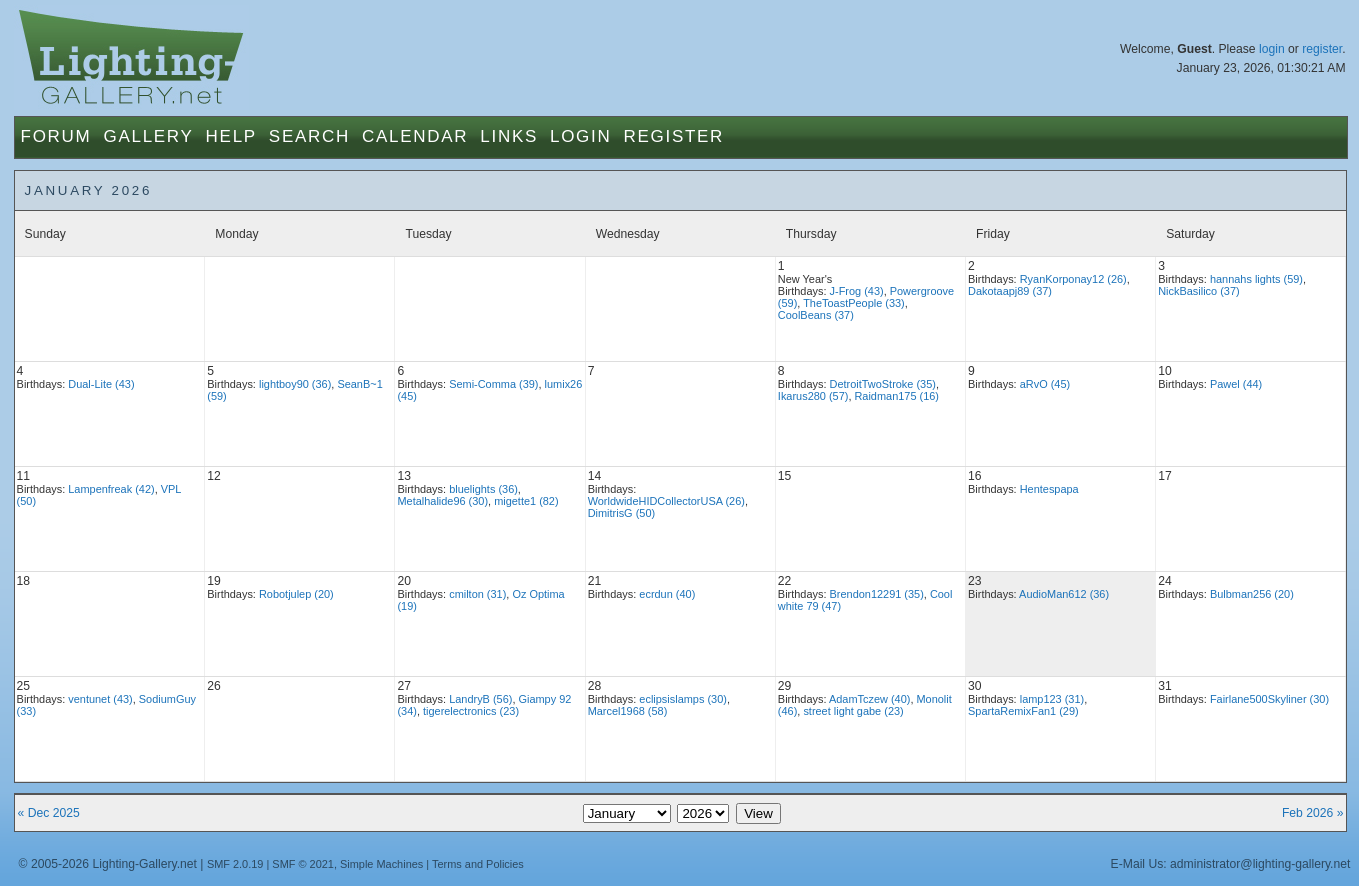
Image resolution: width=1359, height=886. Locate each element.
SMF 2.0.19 (235, 864)
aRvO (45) (1045, 384)
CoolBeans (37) (816, 315)
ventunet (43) (100, 699)
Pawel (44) (1236, 384)
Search (309, 136)
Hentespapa (1049, 489)
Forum (56, 136)
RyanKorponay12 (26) (1073, 279)
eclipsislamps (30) (683, 699)
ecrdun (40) (667, 594)
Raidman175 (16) (896, 396)
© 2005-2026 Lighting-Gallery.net (108, 864)
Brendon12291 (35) (877, 594)
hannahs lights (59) (1256, 279)
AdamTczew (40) (869, 699)
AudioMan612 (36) (1064, 594)
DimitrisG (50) (621, 513)
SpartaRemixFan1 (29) (1023, 711)
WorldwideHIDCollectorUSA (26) (666, 501)
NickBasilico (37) (1198, 291)
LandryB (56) (480, 699)
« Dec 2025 (49, 813)
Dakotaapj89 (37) (1010, 291)
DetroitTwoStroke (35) (883, 384)
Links (509, 136)
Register (673, 136)
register (1322, 49)
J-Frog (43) (857, 291)
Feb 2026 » (1313, 813)
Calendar (415, 136)
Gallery (148, 136)
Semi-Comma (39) (493, 384)
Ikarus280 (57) (813, 396)
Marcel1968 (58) (628, 711)
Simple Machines (381, 864)
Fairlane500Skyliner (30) (1269, 699)
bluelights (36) (483, 489)
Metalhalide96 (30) (442, 501)
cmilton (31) (477, 594)
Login (580, 136)
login (1272, 49)
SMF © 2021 (303, 864)
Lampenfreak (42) (111, 489)
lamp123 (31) (1052, 699)
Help (231, 136)
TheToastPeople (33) (854, 303)
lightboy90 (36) (295, 384)
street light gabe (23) (853, 711)
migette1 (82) (526, 501)
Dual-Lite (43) (101, 384)
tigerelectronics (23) (471, 711)
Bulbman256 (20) (1252, 594)
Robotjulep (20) (296, 594)
